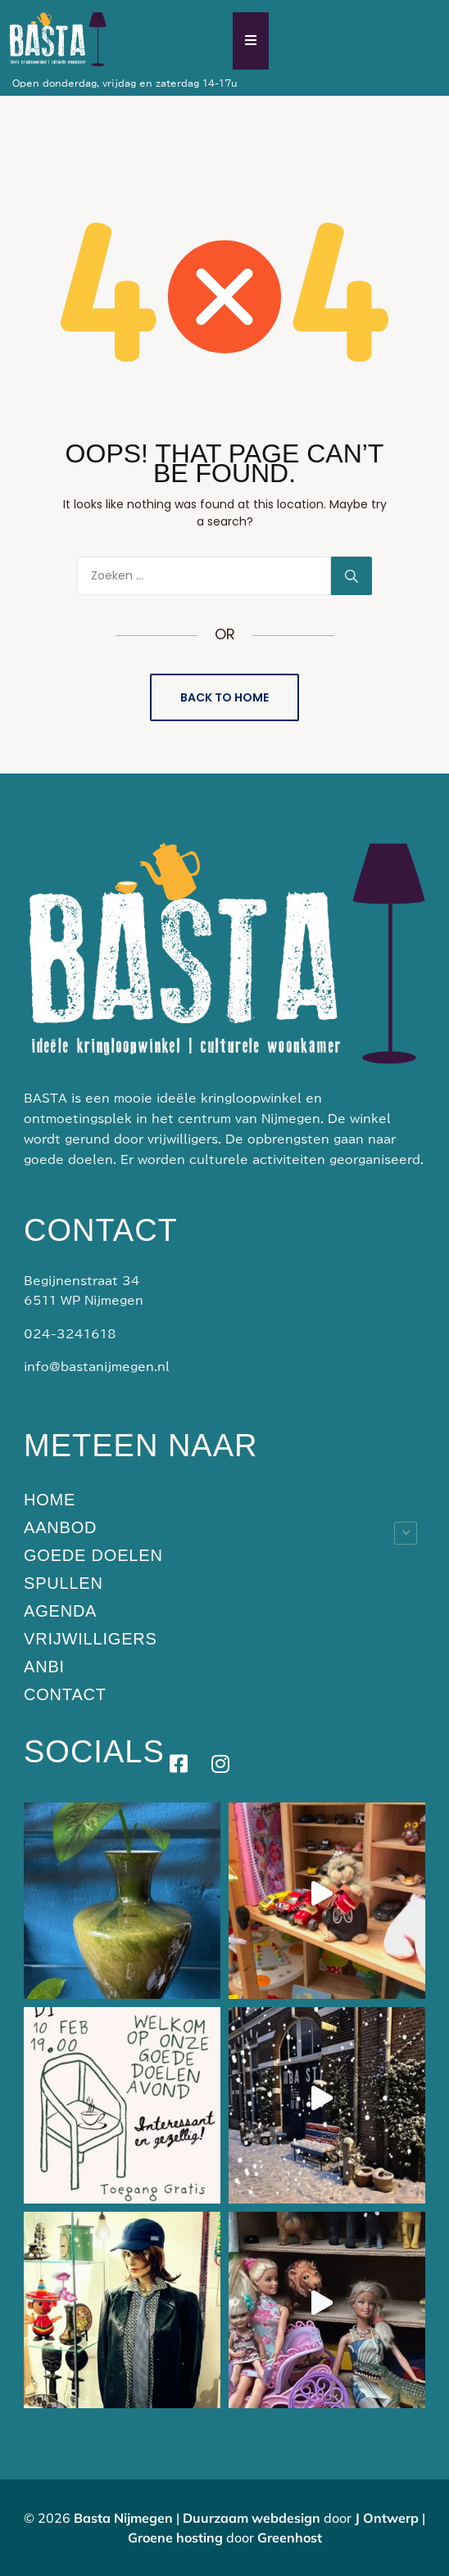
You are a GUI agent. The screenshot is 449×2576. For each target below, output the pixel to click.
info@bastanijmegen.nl (97, 1367)
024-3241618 (70, 1334)
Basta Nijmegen (123, 2518)
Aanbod (60, 1527)
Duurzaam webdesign (251, 2518)
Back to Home (224, 697)
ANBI (44, 1667)
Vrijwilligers (90, 1639)
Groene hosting (177, 2537)
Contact (65, 1694)
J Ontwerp (387, 2518)
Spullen (63, 1583)
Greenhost (289, 2537)
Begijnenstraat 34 (82, 1281)
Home (49, 1500)
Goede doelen (93, 1555)
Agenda (60, 1611)
